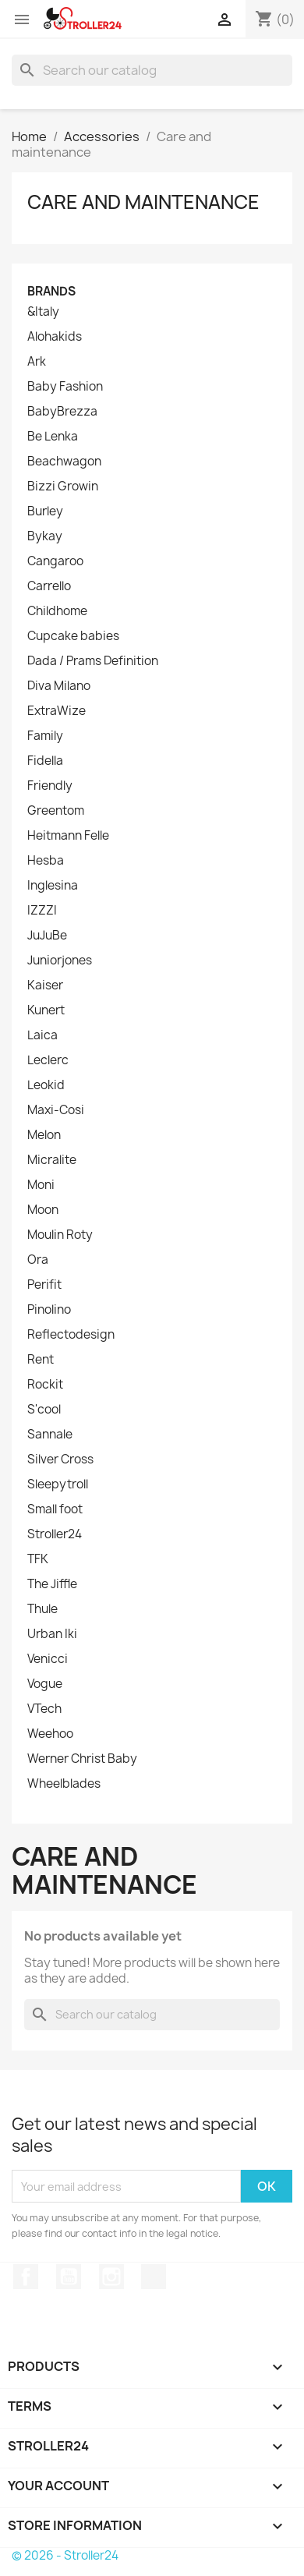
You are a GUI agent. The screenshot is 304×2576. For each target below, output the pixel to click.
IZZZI (42, 910)
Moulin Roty (60, 1235)
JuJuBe (47, 935)
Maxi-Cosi (55, 1110)
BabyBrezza (62, 411)
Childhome (57, 611)
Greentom (55, 811)
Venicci (47, 1659)
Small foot (55, 1509)
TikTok (153, 2276)
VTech (44, 1709)
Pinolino (49, 1310)
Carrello (49, 586)
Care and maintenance (143, 202)
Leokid (46, 1085)
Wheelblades (64, 1784)
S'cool (44, 1409)
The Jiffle (52, 1584)
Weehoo (50, 1734)
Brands (51, 291)
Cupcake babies (73, 636)
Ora (37, 1260)
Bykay (44, 536)
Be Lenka (52, 436)
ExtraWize (56, 711)
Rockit (45, 1384)
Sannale (49, 1434)
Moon (42, 1210)
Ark (36, 362)
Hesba (45, 861)
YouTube (68, 2276)
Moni (41, 1185)
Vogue (44, 1684)
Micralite (51, 1160)
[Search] (152, 70)
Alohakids (54, 337)
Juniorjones (59, 960)
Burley (45, 511)
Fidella (45, 761)
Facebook (25, 2276)
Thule (42, 1609)
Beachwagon (64, 461)
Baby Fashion (65, 387)
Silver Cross (60, 1459)
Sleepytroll (57, 1484)
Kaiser (45, 985)
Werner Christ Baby (82, 1759)
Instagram (111, 2276)
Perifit (44, 1285)
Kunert (46, 1010)
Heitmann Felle (68, 836)
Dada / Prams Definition (92, 661)
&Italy (43, 312)
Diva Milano (58, 686)
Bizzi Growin (62, 486)
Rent (40, 1360)
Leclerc (48, 1060)
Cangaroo (55, 561)
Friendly (49, 786)
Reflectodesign (71, 1335)
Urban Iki (52, 1634)
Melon (44, 1135)
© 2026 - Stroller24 (65, 2555)
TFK (37, 1559)
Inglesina (52, 885)
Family (45, 736)
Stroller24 (54, 1534)
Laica (42, 1035)
